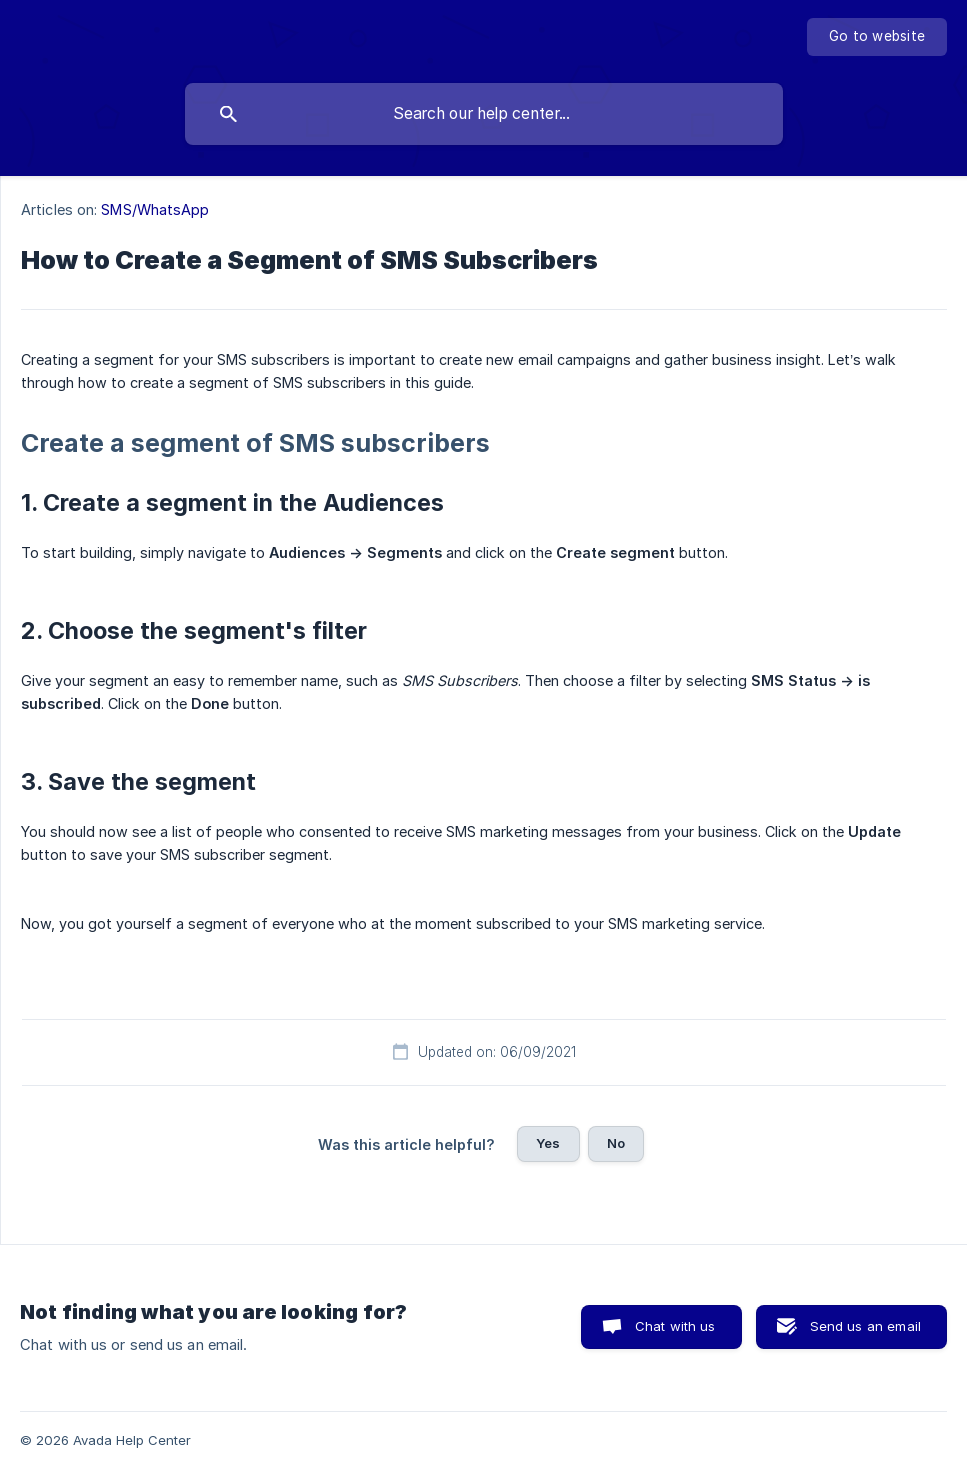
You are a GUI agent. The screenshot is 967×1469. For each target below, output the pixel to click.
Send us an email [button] (865, 1326)
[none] (877, 37)
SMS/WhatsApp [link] (155, 209)
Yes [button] (548, 1143)
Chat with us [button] (675, 1326)
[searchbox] (484, 114)
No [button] (616, 1143)
